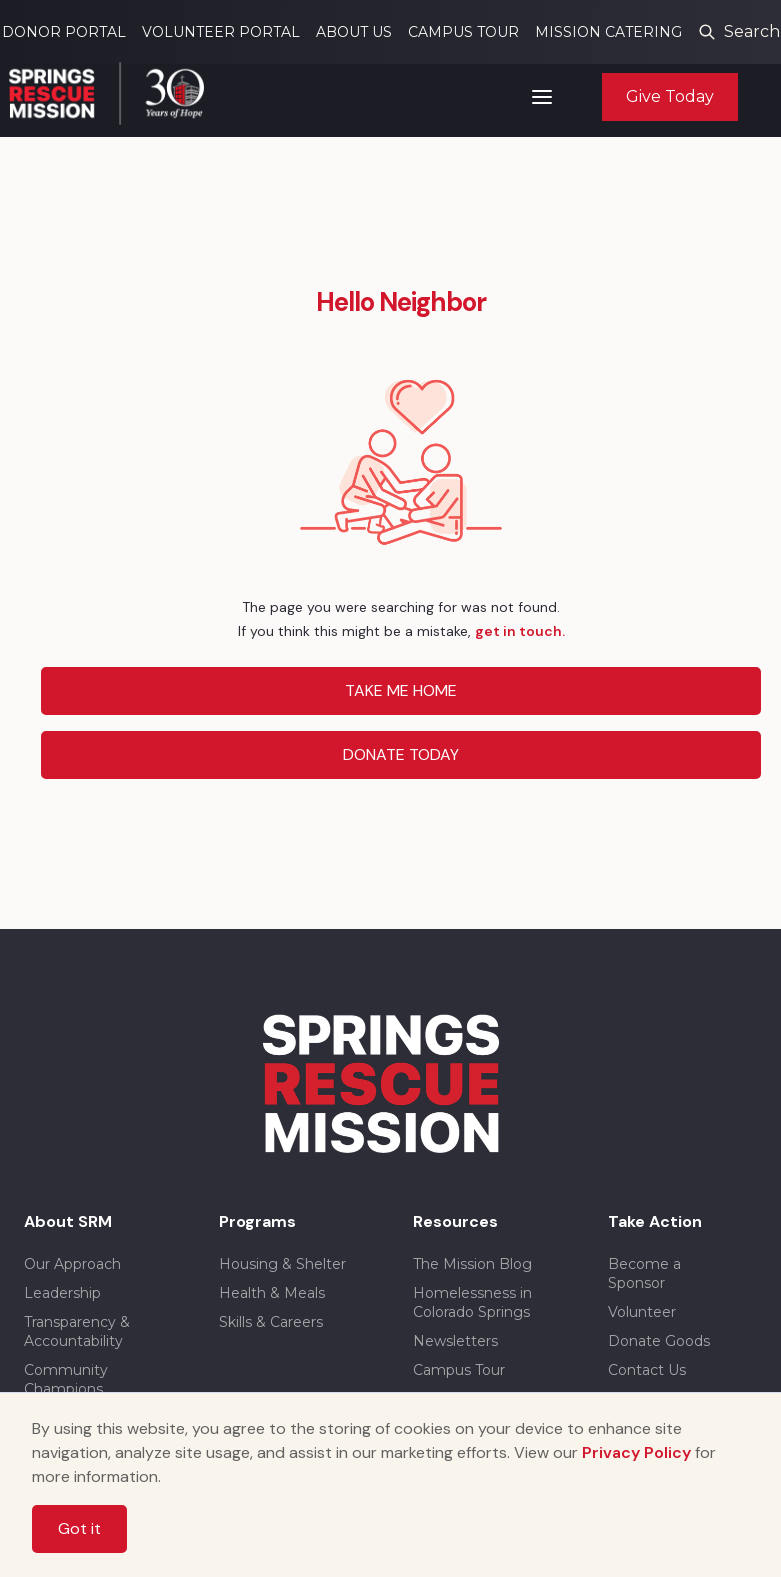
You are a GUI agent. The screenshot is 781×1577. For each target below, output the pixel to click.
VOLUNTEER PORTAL (221, 32)
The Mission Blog (472, 1264)
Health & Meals (272, 1293)
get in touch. (520, 631)
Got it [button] (79, 1528)
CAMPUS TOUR (463, 32)
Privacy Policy (636, 1452)
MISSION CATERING (608, 32)
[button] (542, 97)
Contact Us (647, 1370)
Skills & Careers (271, 1322)
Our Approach (72, 1264)
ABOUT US (354, 32)
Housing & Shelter (282, 1264)
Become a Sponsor (644, 1273)
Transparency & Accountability (77, 1331)
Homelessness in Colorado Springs (472, 1302)
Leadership (62, 1293)
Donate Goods (659, 1341)
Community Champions (66, 1379)
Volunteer (642, 1312)
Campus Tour (459, 1370)
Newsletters (455, 1341)
